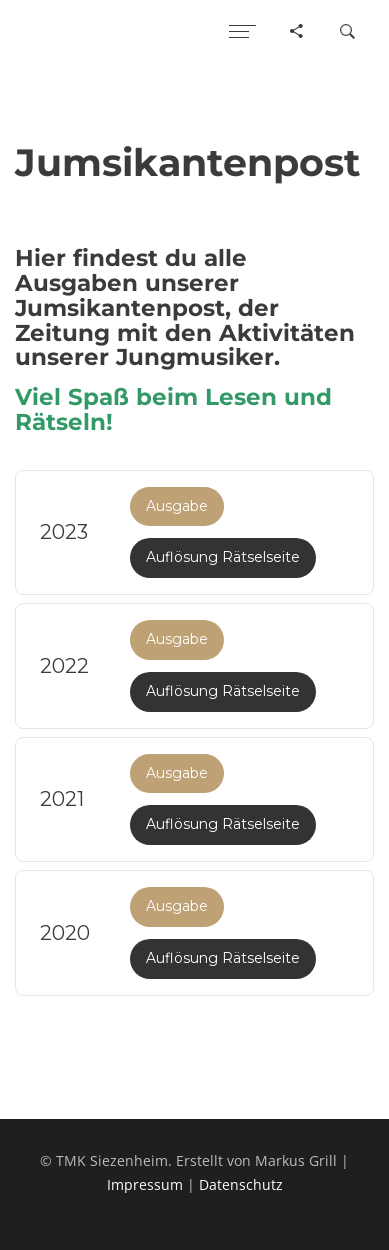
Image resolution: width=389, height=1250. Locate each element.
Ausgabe (177, 506)
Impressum (145, 1184)
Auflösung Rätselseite (223, 557)
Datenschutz (241, 1184)
